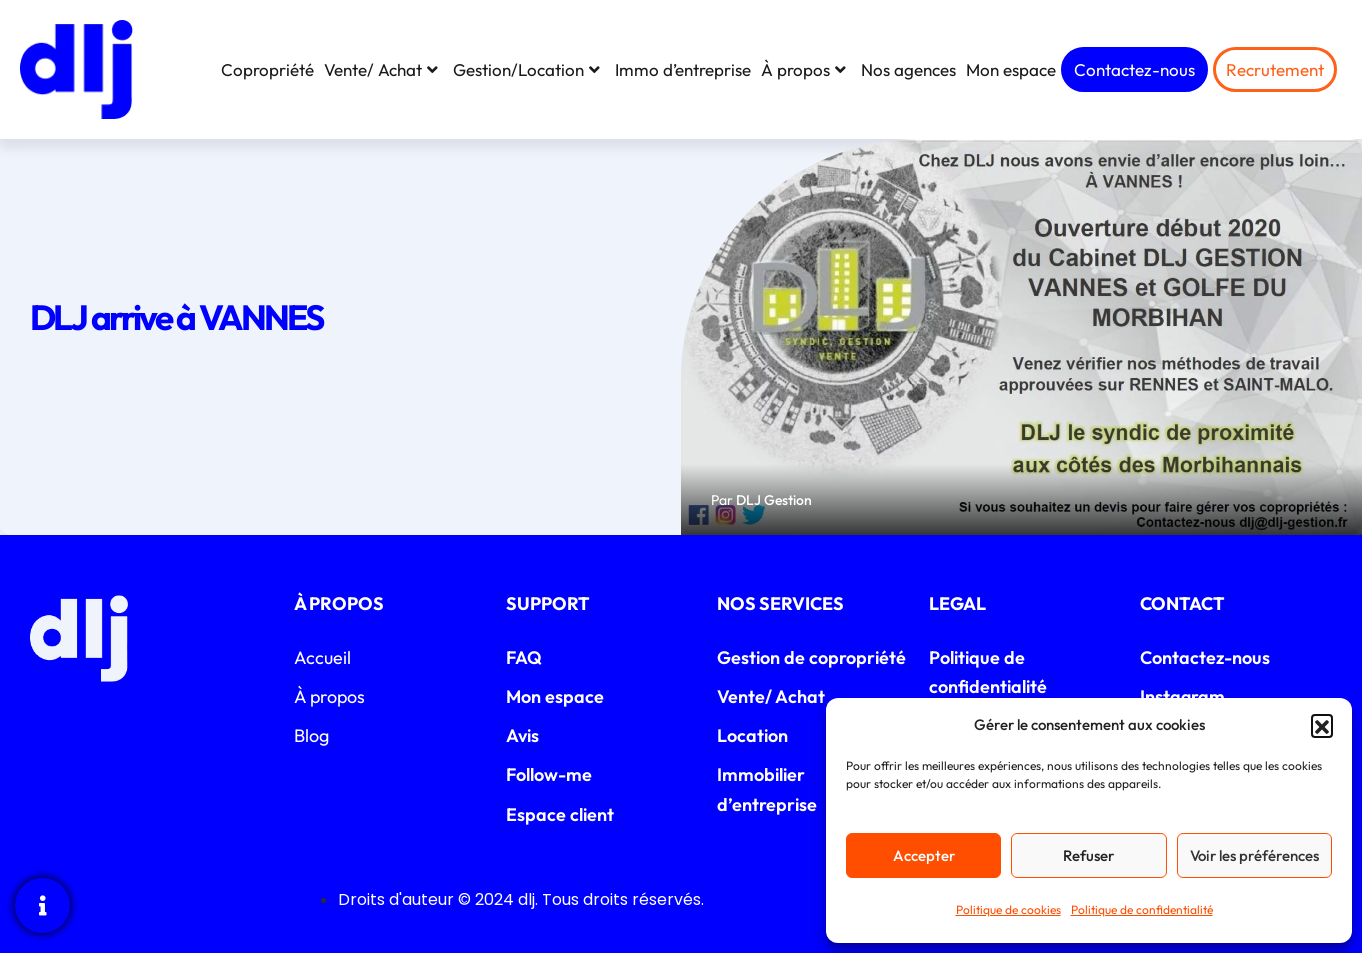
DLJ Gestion (774, 500)
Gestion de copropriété (811, 657)
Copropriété (267, 69)
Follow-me (549, 774)
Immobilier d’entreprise (767, 789)
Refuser (1088, 855)
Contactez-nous (1134, 69)
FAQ (524, 657)
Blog (311, 735)
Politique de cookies (1008, 909)
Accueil (322, 657)
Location (752, 735)
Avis (522, 735)
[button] (1322, 725)
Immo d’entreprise (683, 69)
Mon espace (1011, 69)
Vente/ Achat (383, 69)
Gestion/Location (529, 69)
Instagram (1182, 696)
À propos (806, 69)
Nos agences (908, 69)
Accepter (924, 855)
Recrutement (1275, 69)
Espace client (560, 814)
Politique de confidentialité (1142, 909)
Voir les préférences (1254, 855)
